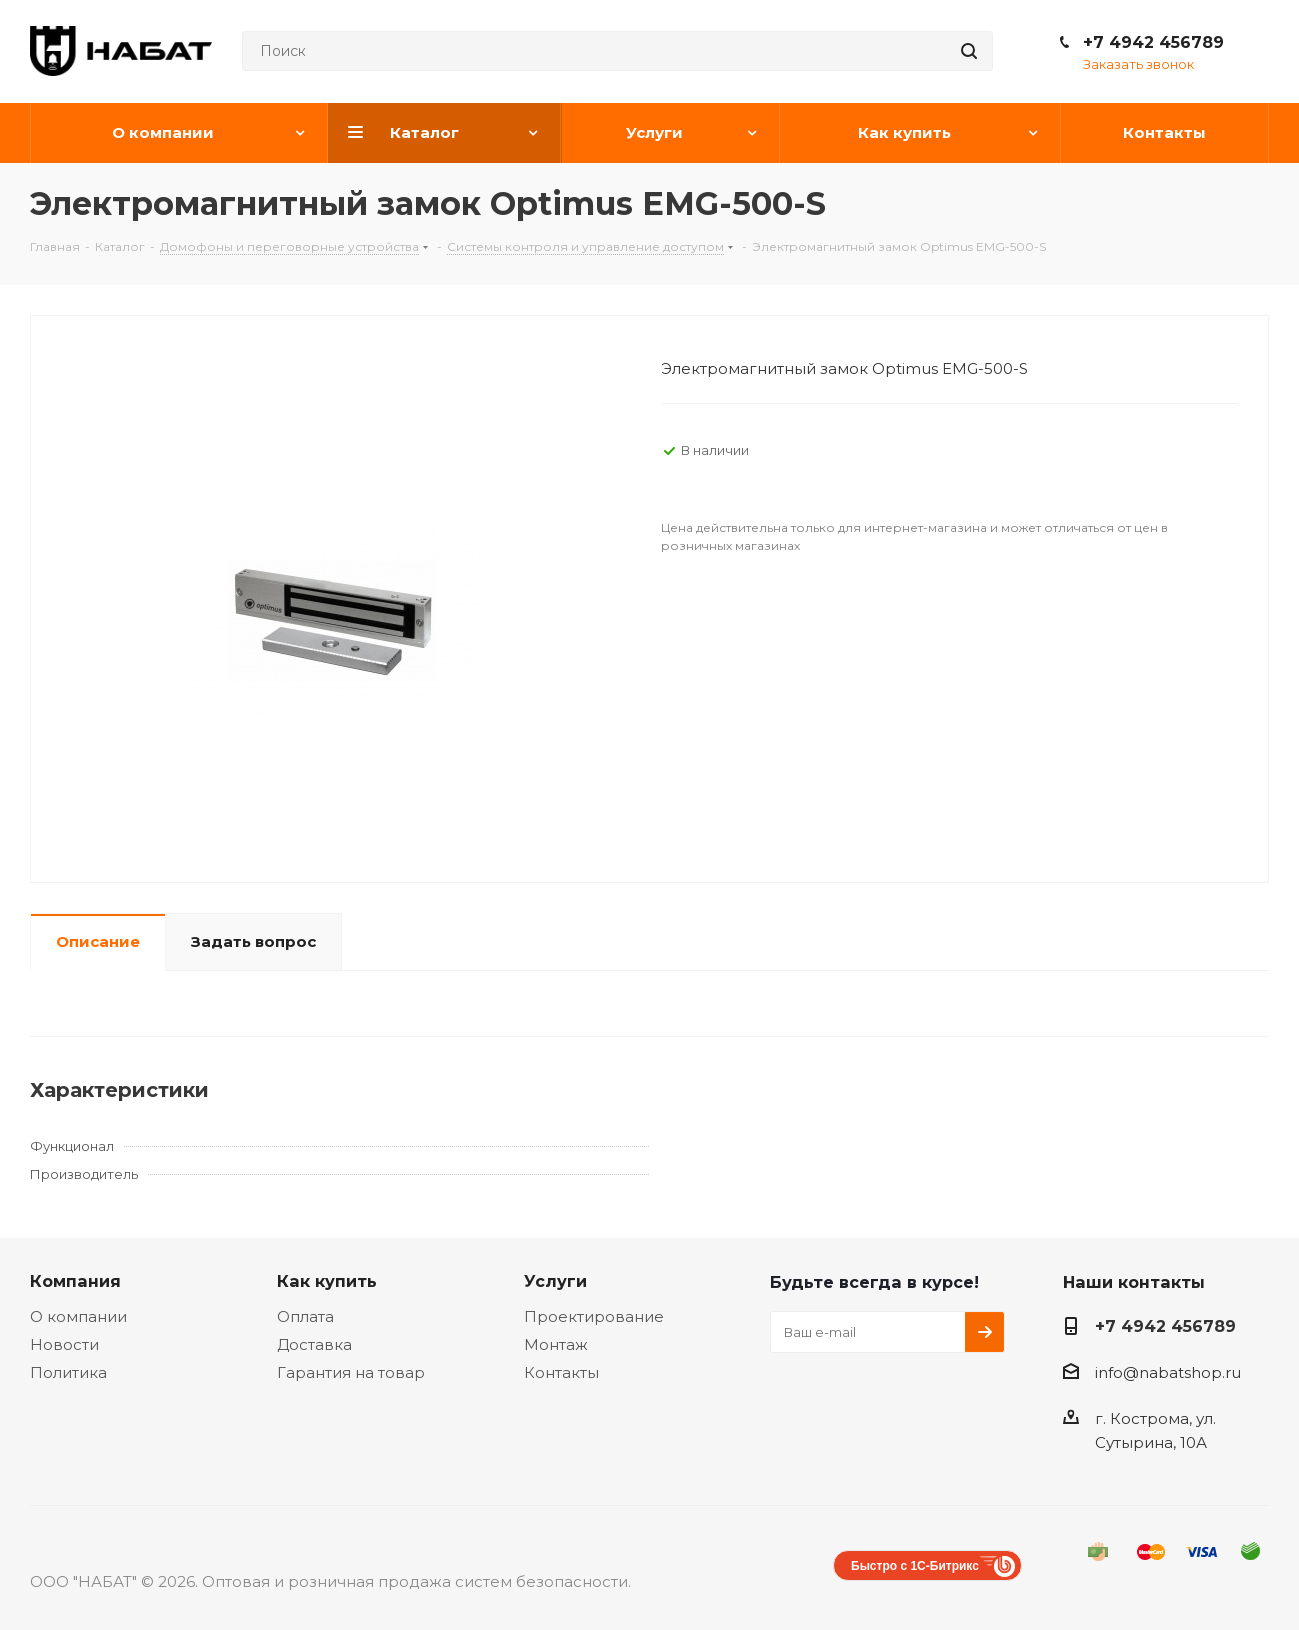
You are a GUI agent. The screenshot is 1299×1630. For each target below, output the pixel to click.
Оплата (305, 1316)
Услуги (555, 1281)
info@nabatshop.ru (1168, 1372)
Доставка (314, 1344)
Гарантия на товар (351, 1372)
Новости (64, 1344)
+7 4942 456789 (1153, 42)
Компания (75, 1281)
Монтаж (556, 1344)
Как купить (327, 1281)
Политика (68, 1372)
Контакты (561, 1372)
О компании (78, 1316)
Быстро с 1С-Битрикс (915, 1566)
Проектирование (594, 1316)
